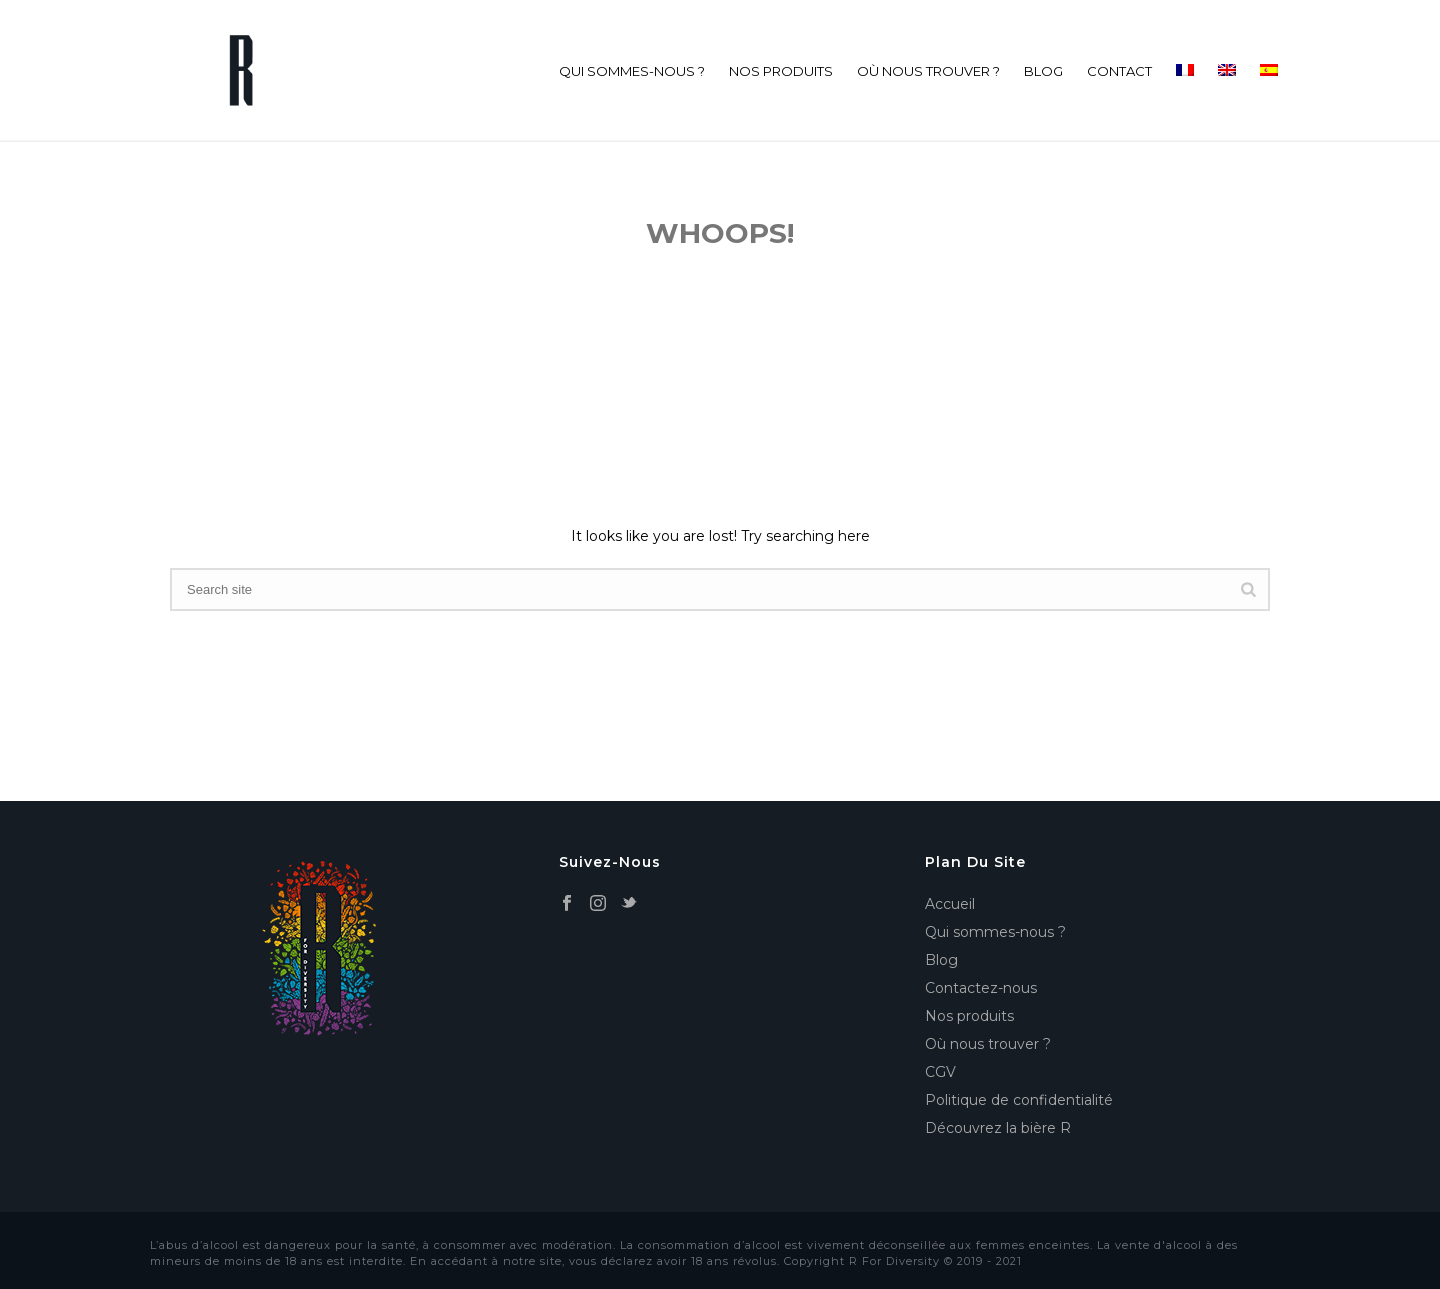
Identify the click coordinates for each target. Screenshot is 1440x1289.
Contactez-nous (981, 988)
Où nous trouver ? (928, 71)
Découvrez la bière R (998, 1128)
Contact (1119, 71)
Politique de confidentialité (1019, 1100)
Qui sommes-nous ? (632, 71)
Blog (1043, 71)
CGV (940, 1072)
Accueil (950, 904)
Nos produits (781, 71)
